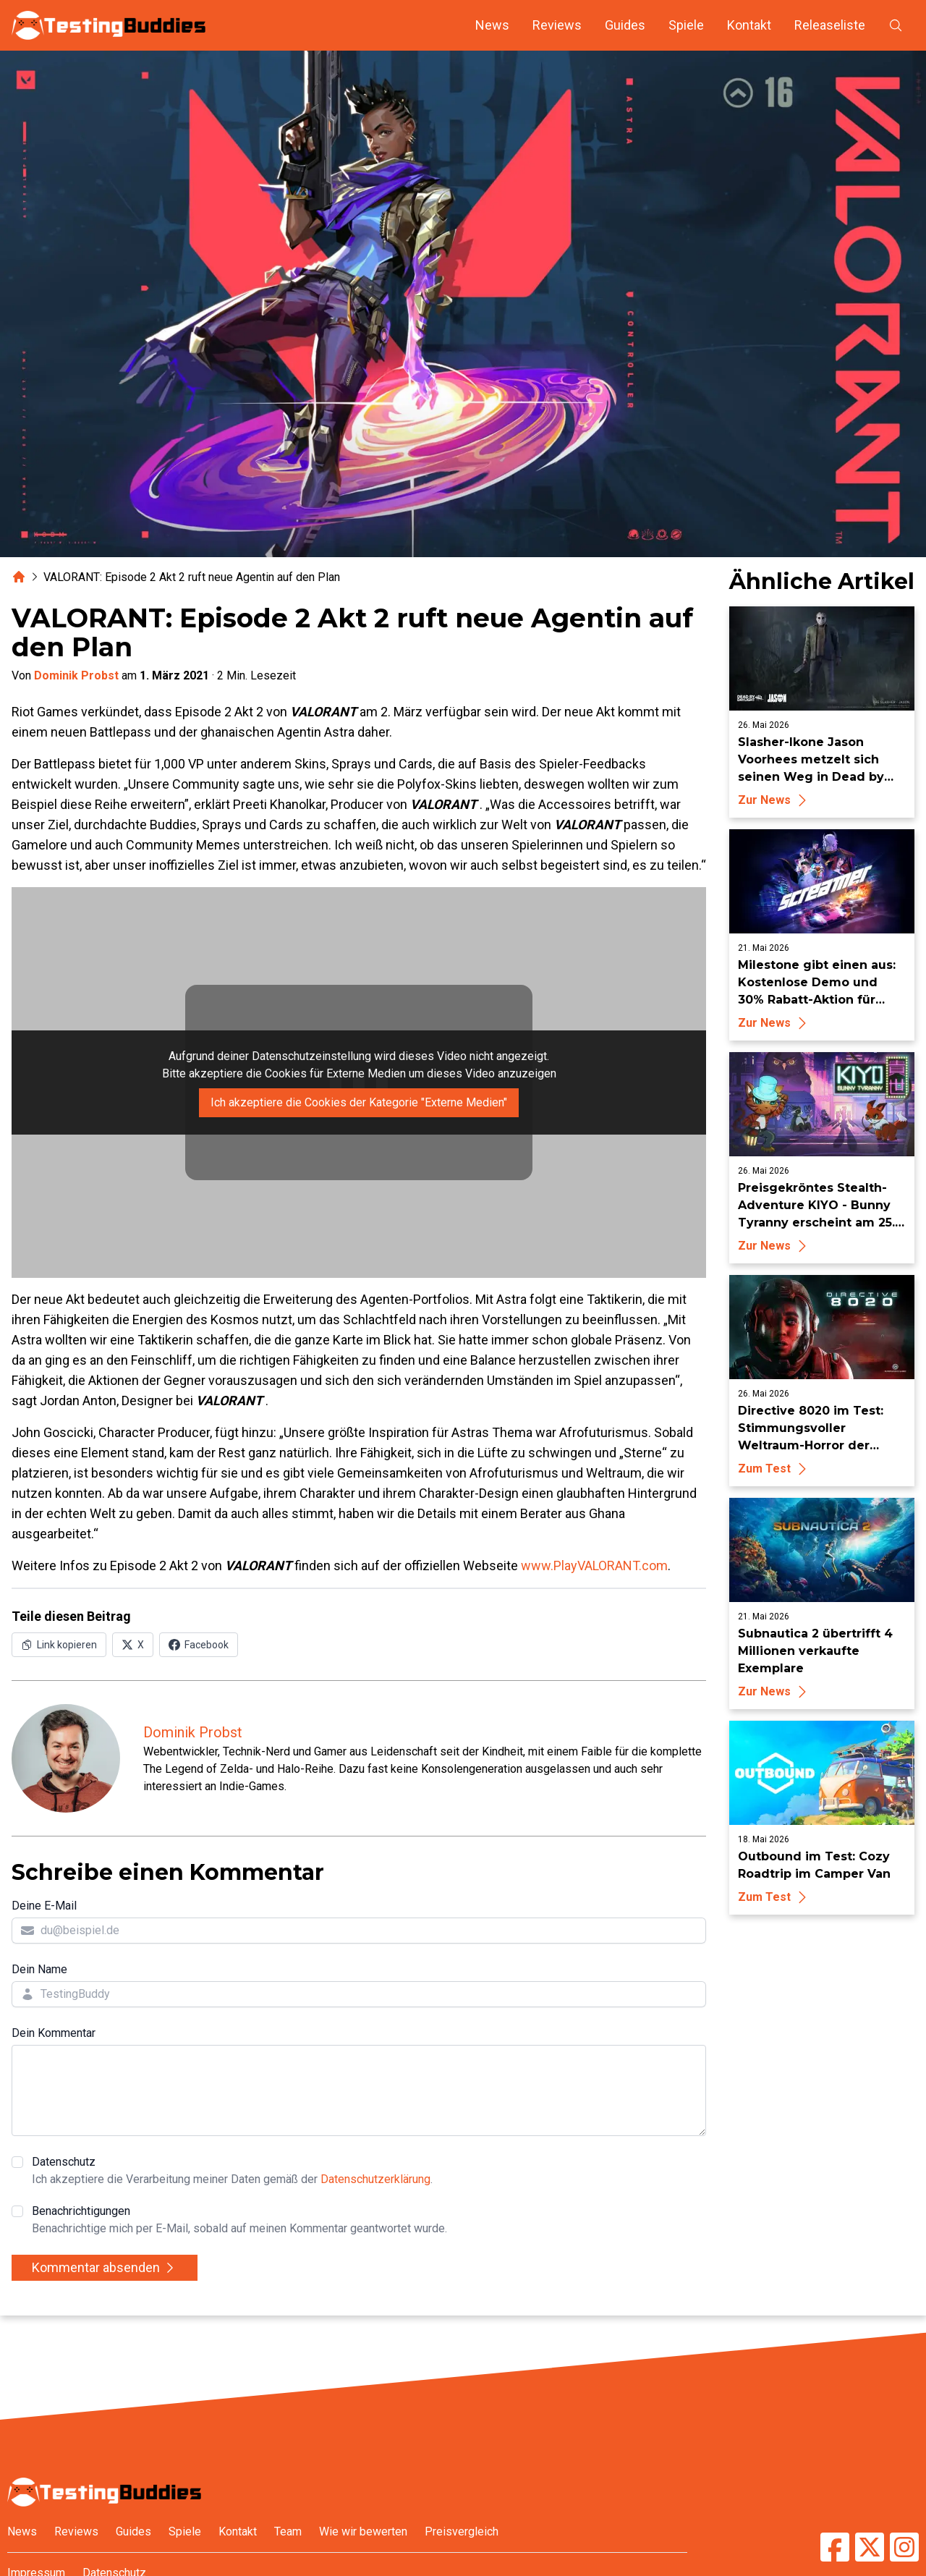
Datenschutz (232, 2171)
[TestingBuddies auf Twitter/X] (869, 2547)
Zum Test (774, 1468)
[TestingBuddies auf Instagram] (904, 2547)
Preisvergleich (461, 2531)
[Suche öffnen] (895, 25)
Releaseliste (829, 25)
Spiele (686, 25)
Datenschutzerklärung (375, 2179)
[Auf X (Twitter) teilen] (132, 1644)
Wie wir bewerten (363, 2531)
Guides (625, 25)
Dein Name (39, 1969)
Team (288, 2531)
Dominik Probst (76, 675)
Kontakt (749, 25)
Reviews (557, 25)
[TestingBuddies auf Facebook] (834, 2547)
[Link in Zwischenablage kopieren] (59, 1644)
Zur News (774, 800)
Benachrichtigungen (239, 2220)
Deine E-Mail (44, 1905)
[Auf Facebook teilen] (198, 1644)
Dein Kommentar (53, 2033)
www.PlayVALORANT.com (594, 1565)
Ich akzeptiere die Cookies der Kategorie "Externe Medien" (359, 1102)
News (492, 25)
